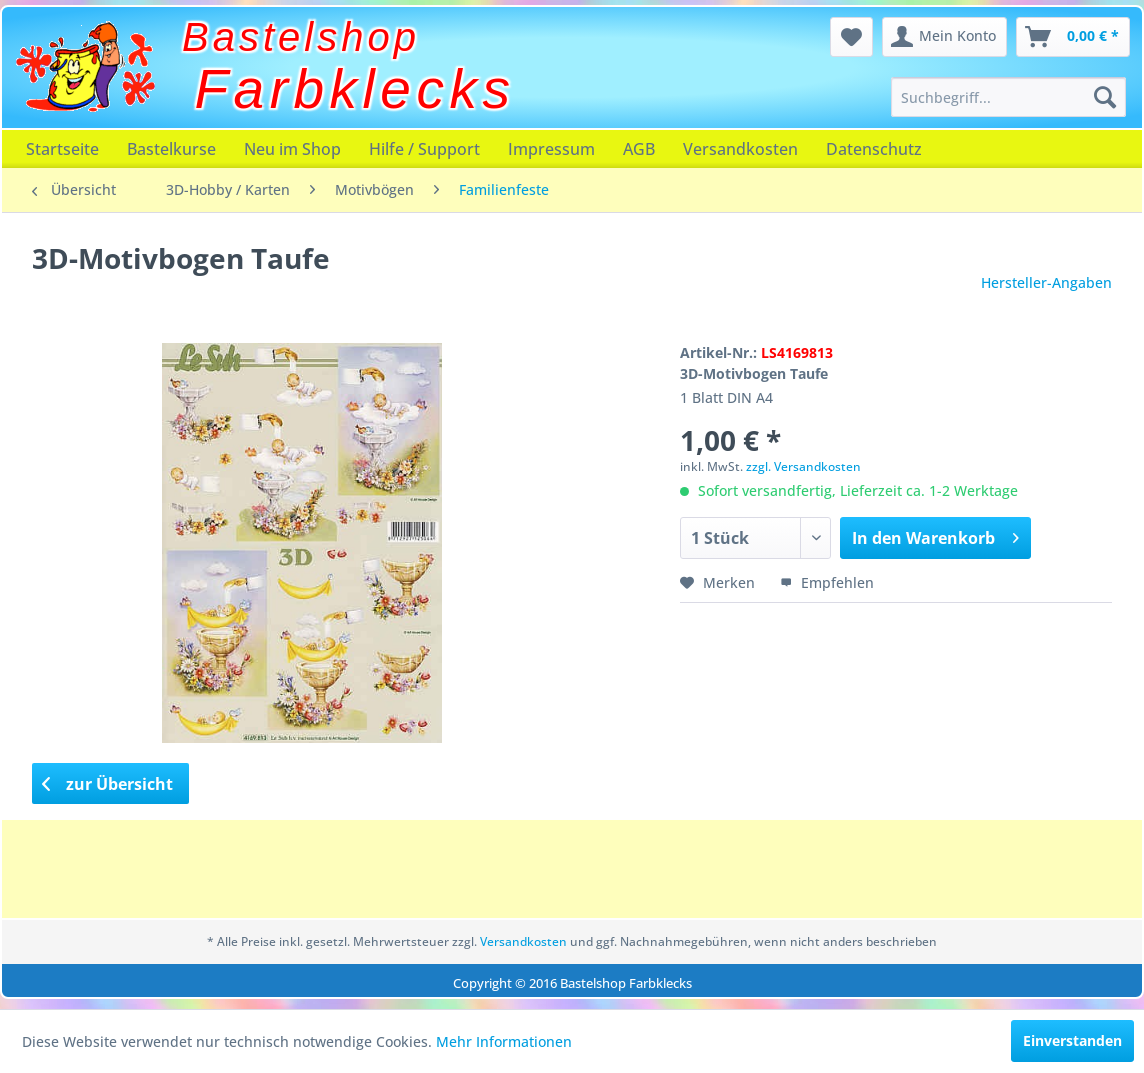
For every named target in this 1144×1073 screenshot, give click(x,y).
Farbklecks (355, 89)
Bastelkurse (171, 149)
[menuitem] (1008, 97)
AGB (639, 149)
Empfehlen (827, 582)
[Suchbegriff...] (1008, 97)
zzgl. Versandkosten (803, 466)
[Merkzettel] (851, 37)
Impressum (551, 149)
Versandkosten (740, 149)
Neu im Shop (292, 149)
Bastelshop (301, 37)
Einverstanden (1072, 1040)
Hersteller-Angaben (1046, 282)
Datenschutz (874, 149)
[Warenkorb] (1073, 37)
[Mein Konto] (944, 37)
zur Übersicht (108, 784)
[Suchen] (1105, 97)
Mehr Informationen (504, 1041)
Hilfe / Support (424, 149)
